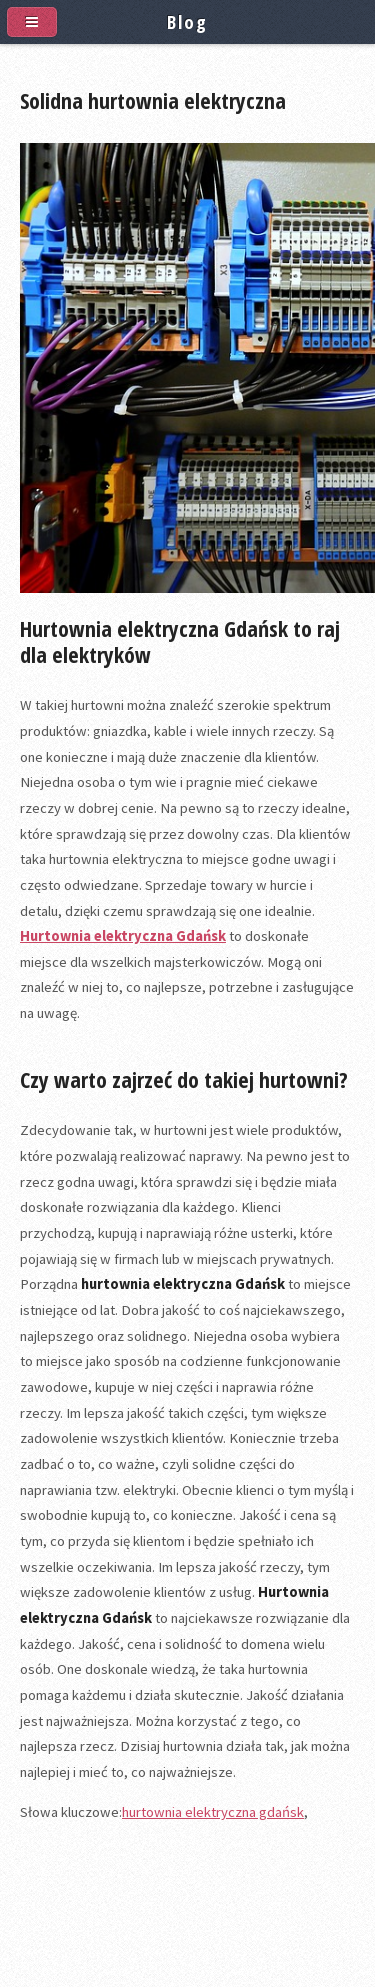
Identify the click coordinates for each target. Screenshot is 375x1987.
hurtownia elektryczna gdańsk (213, 1812)
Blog (187, 21)
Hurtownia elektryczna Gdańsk (123, 936)
